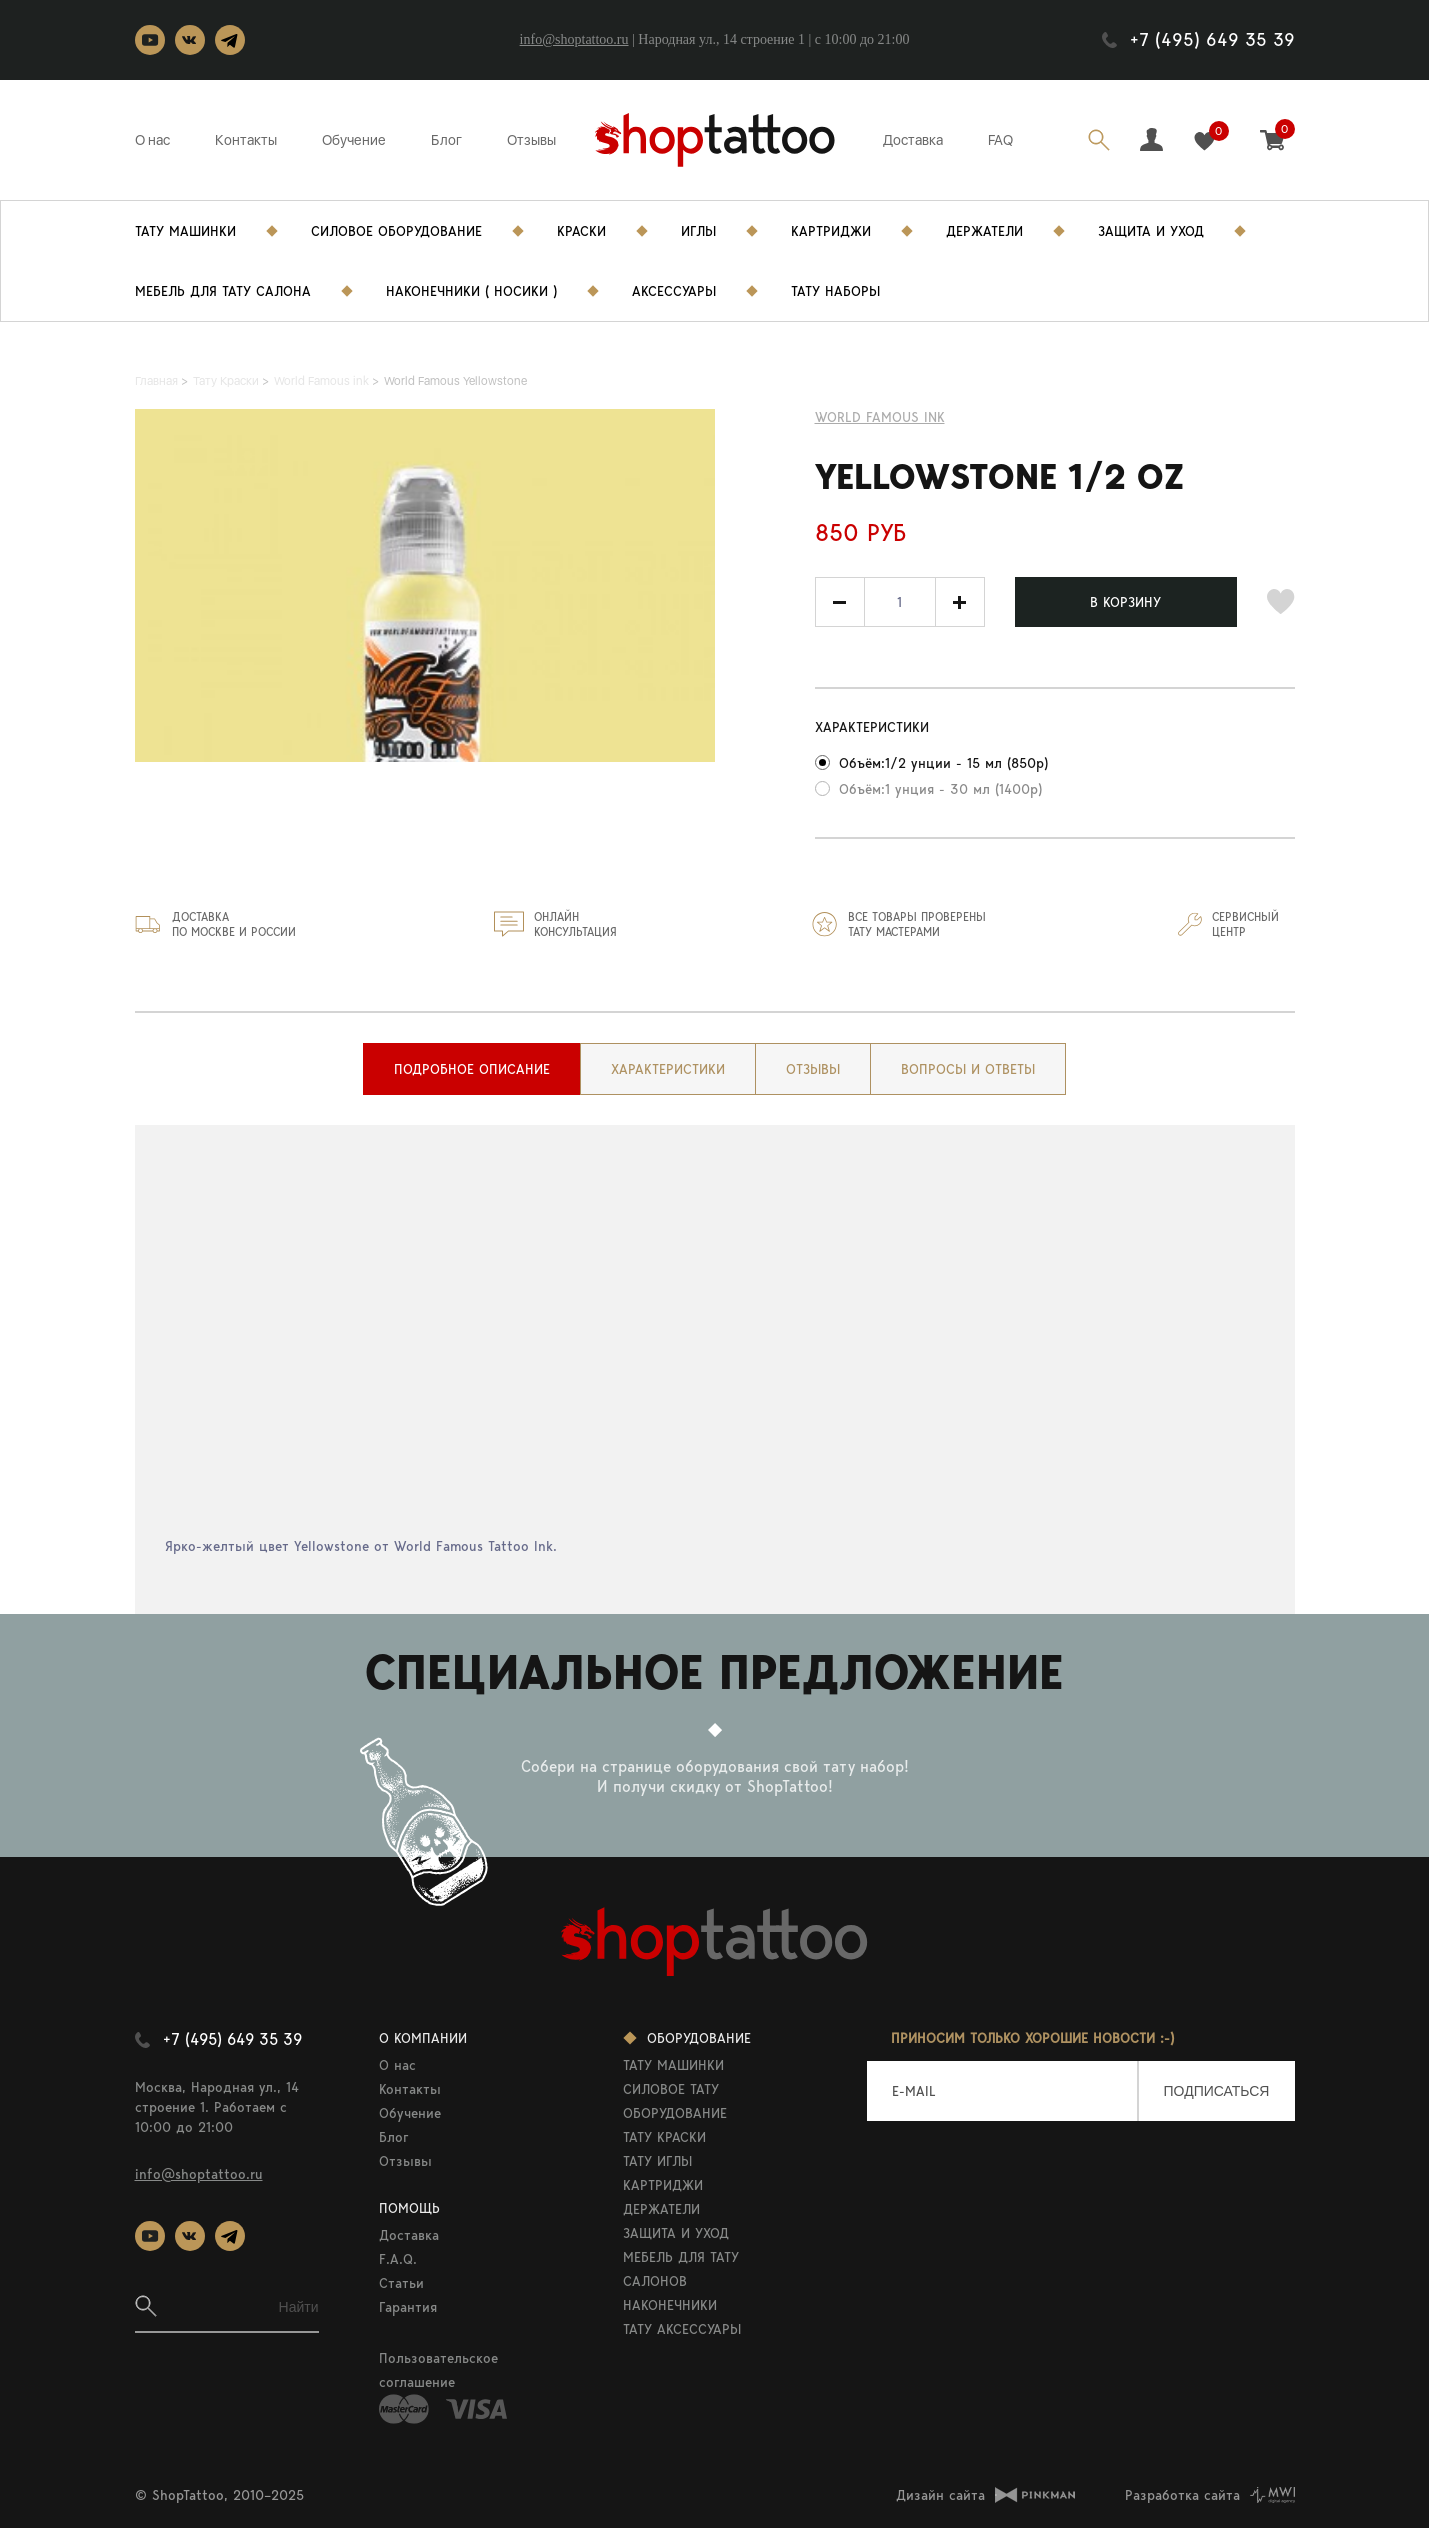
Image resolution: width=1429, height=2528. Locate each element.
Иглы (698, 231)
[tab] (472, 1069)
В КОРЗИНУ (1125, 602)
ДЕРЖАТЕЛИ (661, 2209)
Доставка (913, 140)
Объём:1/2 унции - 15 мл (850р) (943, 763)
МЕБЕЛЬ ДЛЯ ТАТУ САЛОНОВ (681, 2269)
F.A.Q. (398, 2259)
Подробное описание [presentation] (472, 1069)
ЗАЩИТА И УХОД (676, 2233)
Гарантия (408, 2307)
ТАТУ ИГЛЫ (657, 2161)
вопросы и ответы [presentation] (968, 1069)
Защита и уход (1151, 231)
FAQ (1000, 140)
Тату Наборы (835, 291)
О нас (152, 140)
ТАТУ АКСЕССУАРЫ (682, 2329)
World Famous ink (880, 417)
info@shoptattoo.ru (574, 39)
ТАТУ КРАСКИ (664, 2137)
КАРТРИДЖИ (663, 2185)
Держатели (984, 231)
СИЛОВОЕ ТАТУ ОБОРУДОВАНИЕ (675, 2101)
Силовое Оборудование (396, 231)
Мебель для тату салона (223, 291)
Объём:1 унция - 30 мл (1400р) (940, 789)
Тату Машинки (185, 231)
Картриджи (831, 231)
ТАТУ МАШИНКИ (673, 2065)
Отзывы (531, 140)
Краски (581, 231)
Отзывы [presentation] (813, 1069)
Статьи (401, 2283)
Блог (446, 140)
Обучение (354, 140)
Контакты (246, 140)
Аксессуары (674, 291)
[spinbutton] (900, 602)
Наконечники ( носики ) (471, 291)
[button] (960, 602)
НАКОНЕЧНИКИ (670, 2305)
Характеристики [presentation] (668, 1069)
